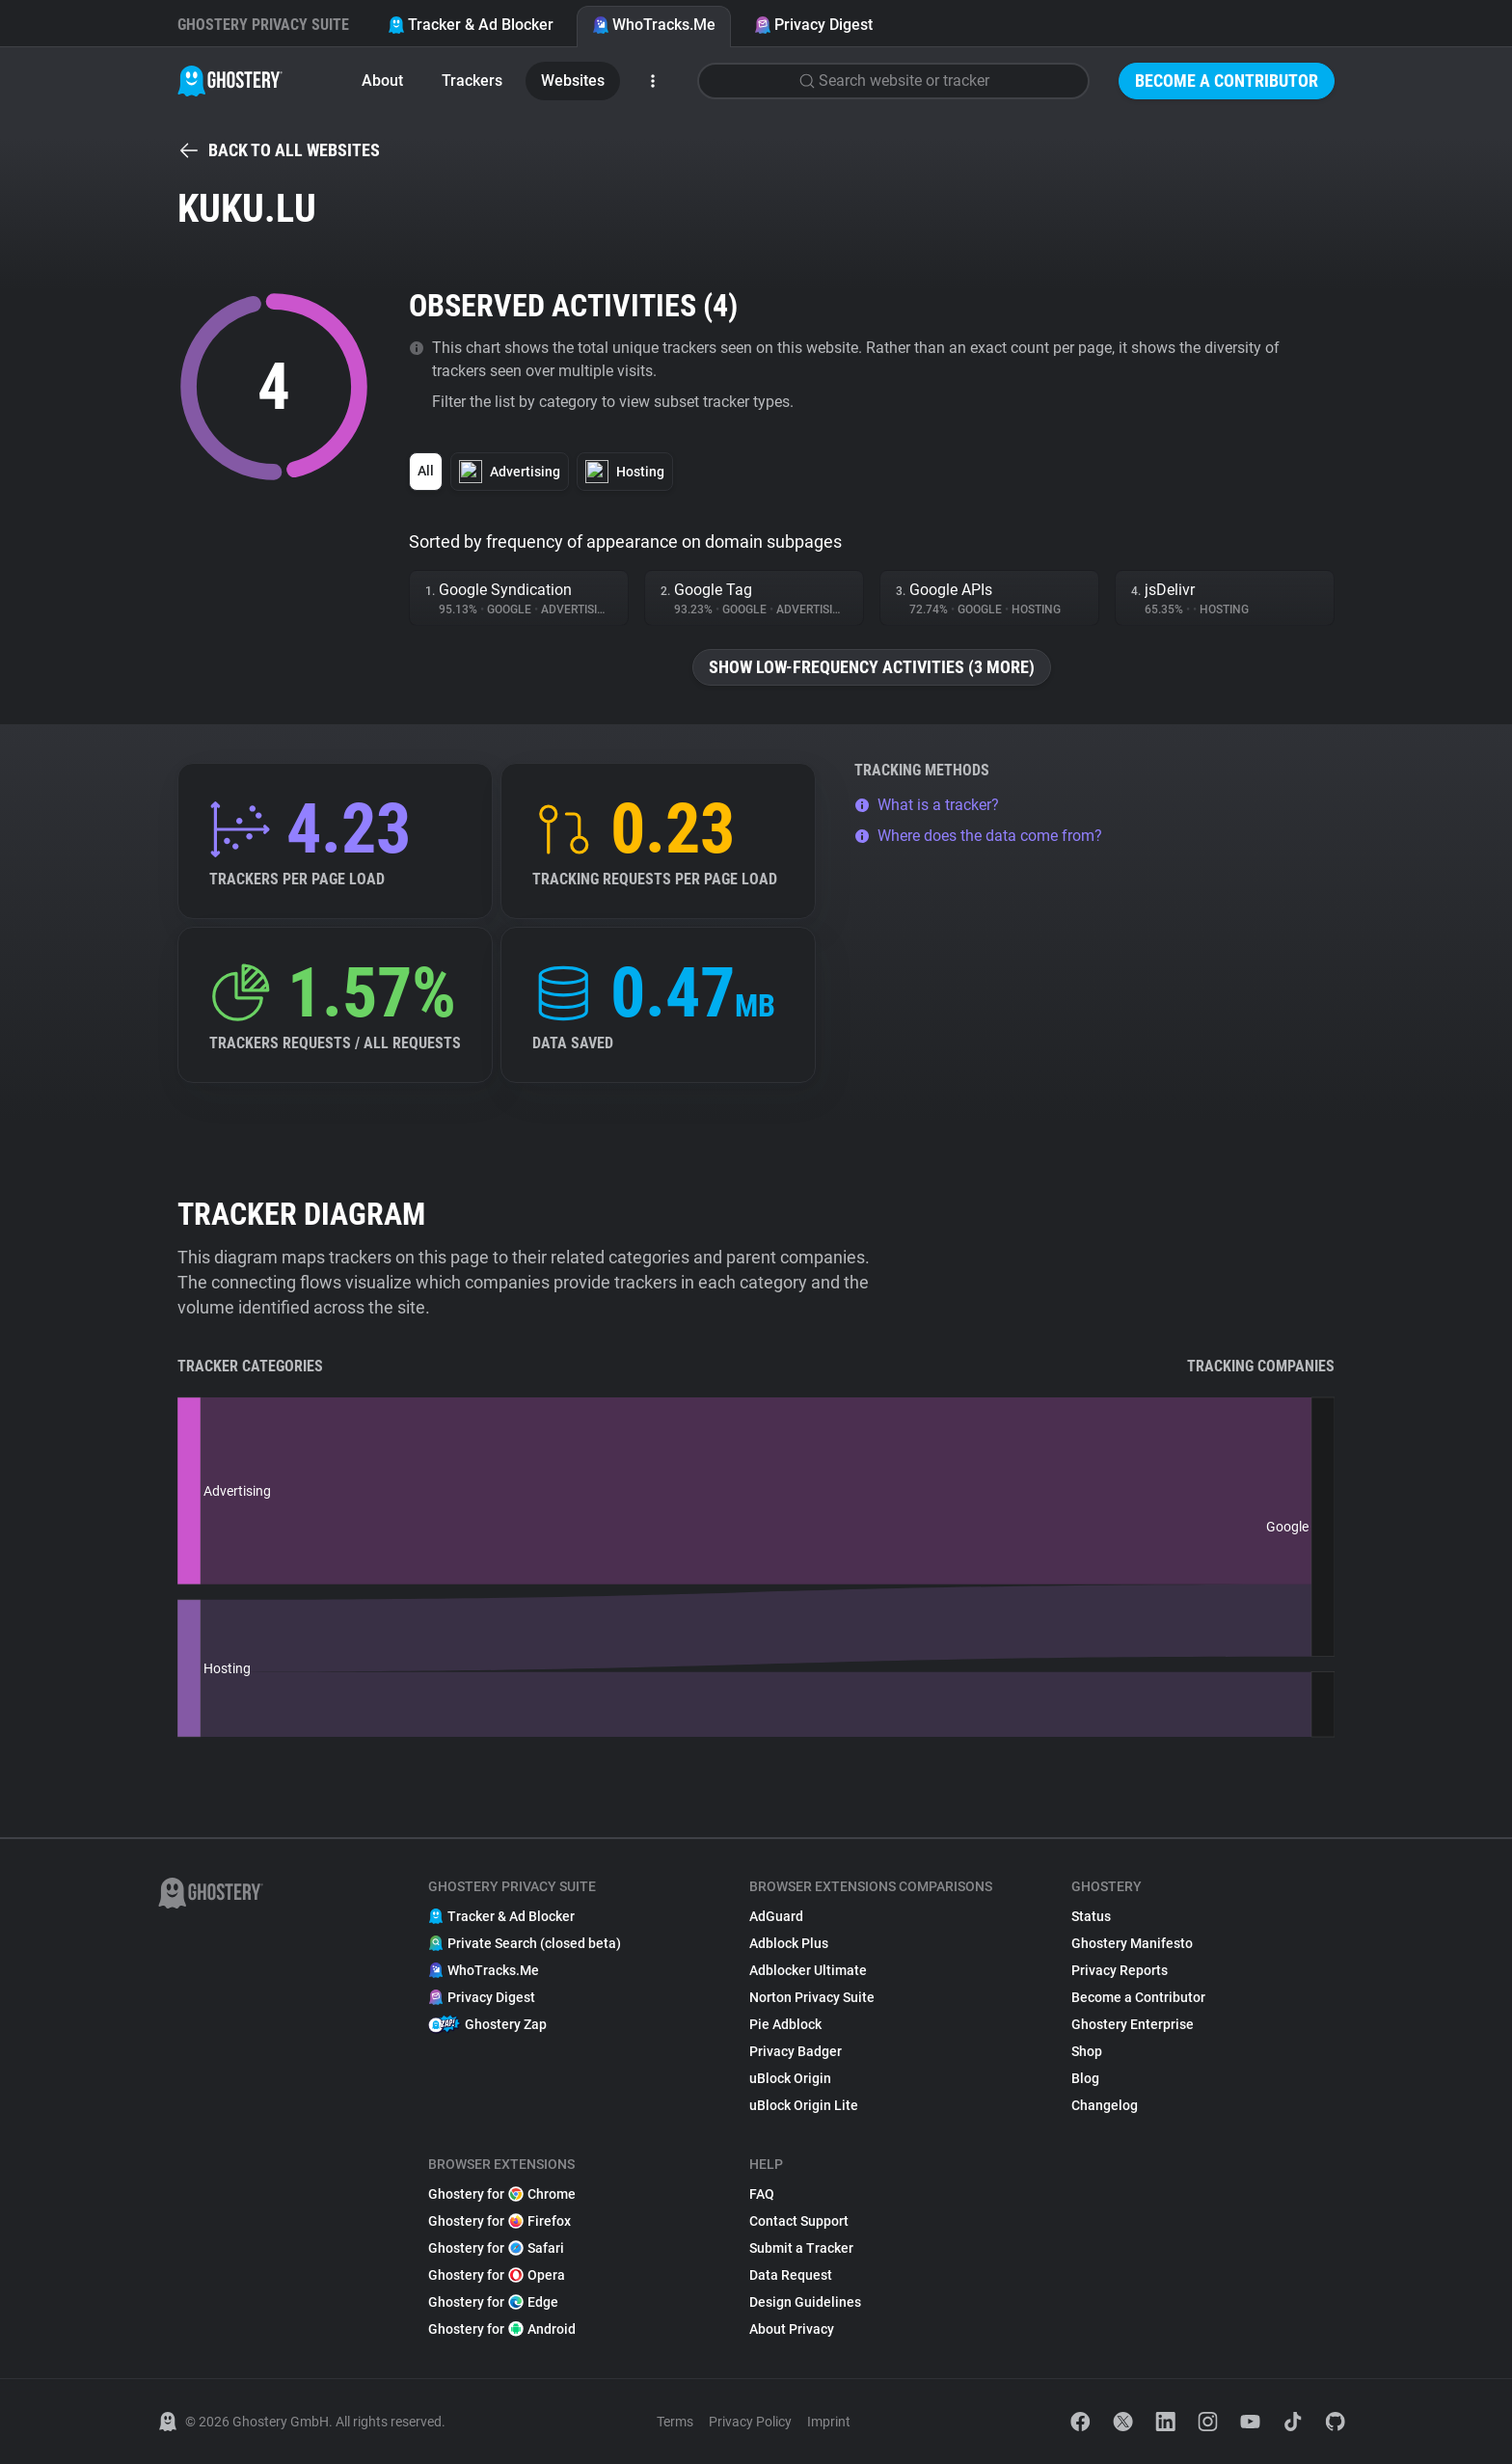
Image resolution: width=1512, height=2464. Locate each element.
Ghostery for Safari (496, 2248)
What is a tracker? (926, 805)
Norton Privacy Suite (812, 1997)
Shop (1086, 2051)
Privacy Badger (795, 2051)
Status (1091, 1916)
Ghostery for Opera (496, 2275)
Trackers (472, 80)
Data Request (790, 2275)
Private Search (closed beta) (524, 1943)
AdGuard (776, 1916)
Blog (1085, 2078)
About (382, 80)
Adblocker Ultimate (808, 1970)
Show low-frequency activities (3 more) (872, 667)
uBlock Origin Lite (803, 2105)
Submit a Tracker (801, 2248)
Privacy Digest (813, 24)
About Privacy (791, 2329)
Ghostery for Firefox (499, 2221)
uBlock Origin (790, 2078)
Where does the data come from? (978, 835)
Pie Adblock (785, 2024)
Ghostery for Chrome (502, 2194)
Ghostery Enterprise (1132, 2024)
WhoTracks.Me (654, 24)
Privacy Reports (1119, 1970)
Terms (675, 2421)
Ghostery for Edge (493, 2302)
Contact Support (799, 2221)
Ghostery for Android (502, 2329)
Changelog (1104, 2105)
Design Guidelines (805, 2302)
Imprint (828, 2421)
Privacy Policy (750, 2421)
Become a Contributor (1226, 80)
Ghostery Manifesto (1132, 1943)
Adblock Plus (788, 1943)
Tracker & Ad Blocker (471, 24)
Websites (573, 80)
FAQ (761, 2194)
